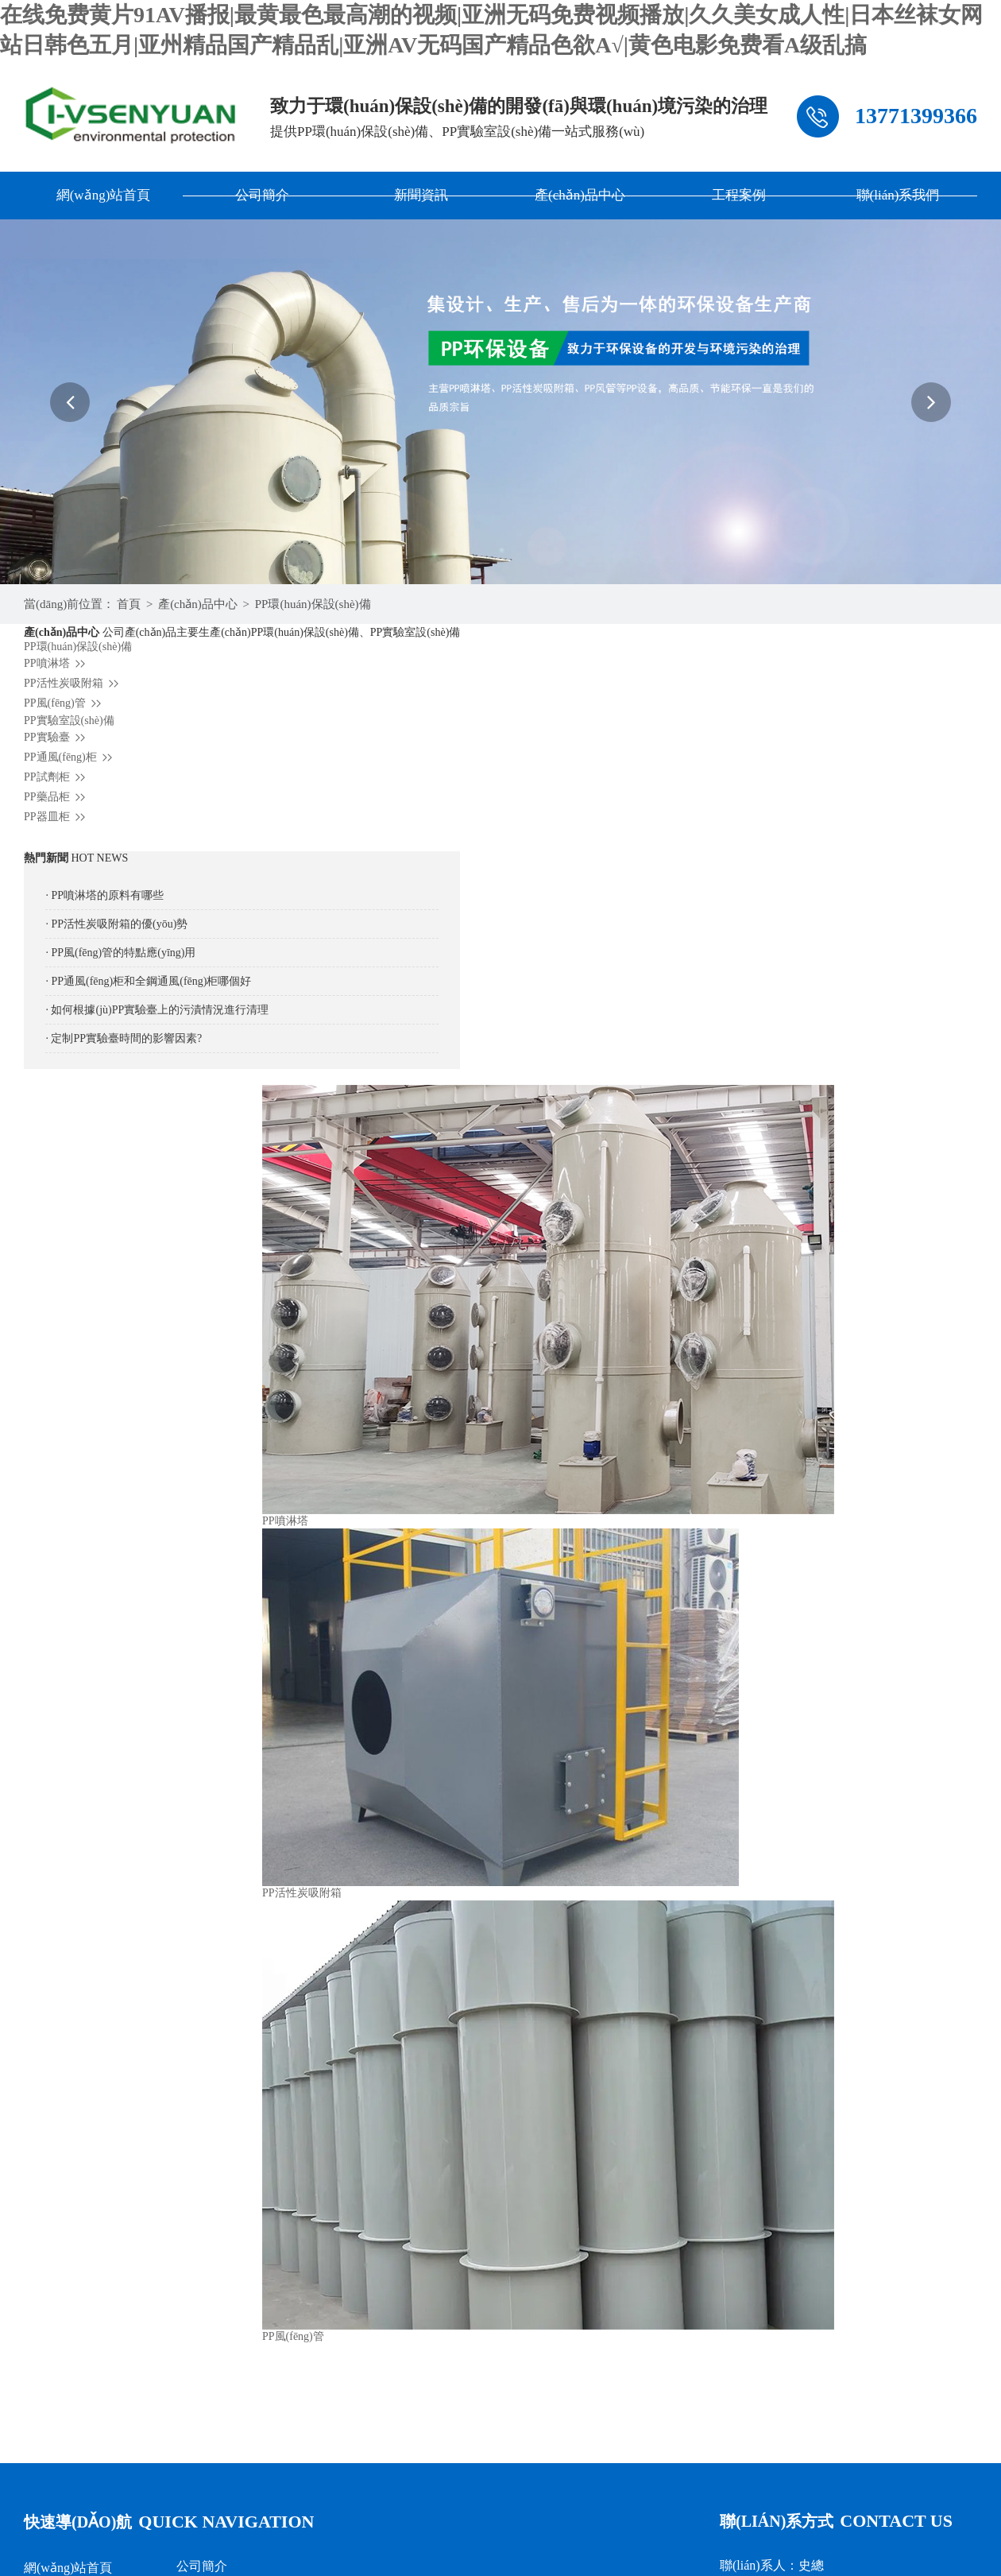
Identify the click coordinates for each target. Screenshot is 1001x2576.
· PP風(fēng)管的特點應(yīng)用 (120, 953)
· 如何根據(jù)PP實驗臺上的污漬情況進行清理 (157, 1010)
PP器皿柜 (57, 817)
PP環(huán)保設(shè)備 (313, 604)
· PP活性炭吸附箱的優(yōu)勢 (116, 924)
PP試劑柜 (57, 777)
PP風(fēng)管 (65, 703)
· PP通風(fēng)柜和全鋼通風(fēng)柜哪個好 (148, 981)
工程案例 (739, 195)
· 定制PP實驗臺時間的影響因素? (123, 1038)
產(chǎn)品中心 (580, 195)
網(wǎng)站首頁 (103, 195)
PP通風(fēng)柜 (70, 757)
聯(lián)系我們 (898, 195)
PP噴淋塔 (57, 663)
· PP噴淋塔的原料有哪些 (104, 895)
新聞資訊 (421, 195)
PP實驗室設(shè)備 (69, 720)
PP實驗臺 (57, 737)
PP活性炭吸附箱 (73, 683)
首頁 (129, 604)
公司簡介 (262, 195)
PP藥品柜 (57, 797)
